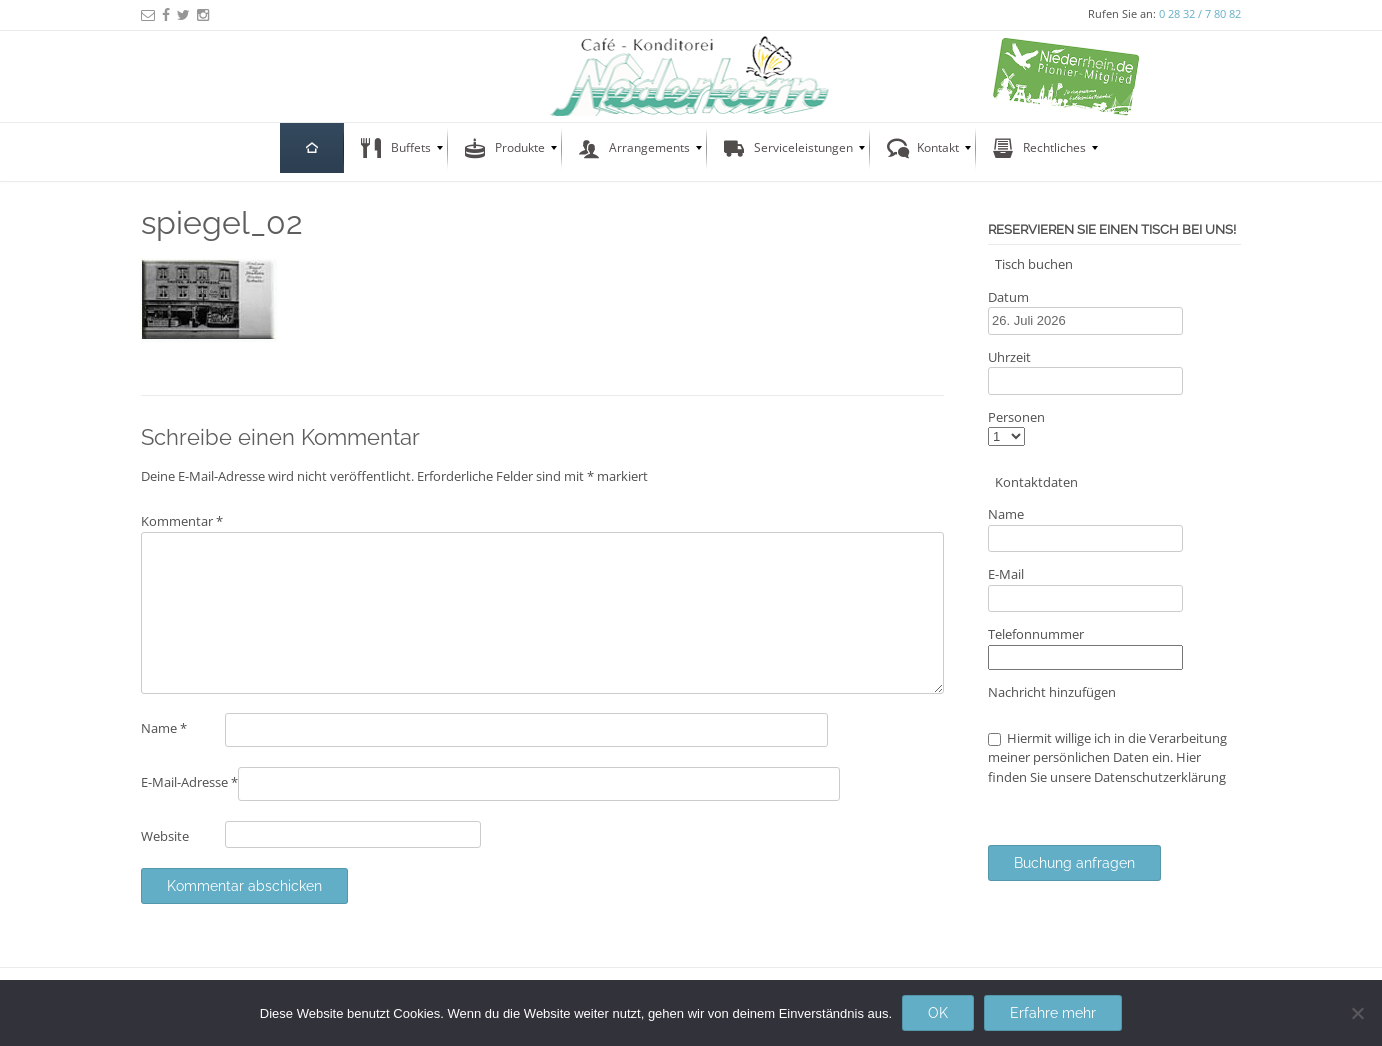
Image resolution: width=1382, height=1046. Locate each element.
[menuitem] (312, 148)
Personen (1016, 417)
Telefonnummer (1036, 634)
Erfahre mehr (1053, 1013)
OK (938, 1013)
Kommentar (182, 521)
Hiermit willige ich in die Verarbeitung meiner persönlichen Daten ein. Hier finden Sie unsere (1107, 757)
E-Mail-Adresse (189, 782)
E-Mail (1006, 574)
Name (164, 728)
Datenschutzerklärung (1160, 777)
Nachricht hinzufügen (1052, 692)
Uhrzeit (1009, 357)
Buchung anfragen (1074, 863)
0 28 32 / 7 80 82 (1200, 13)
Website (165, 836)
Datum (1008, 297)
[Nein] (1357, 1013)
